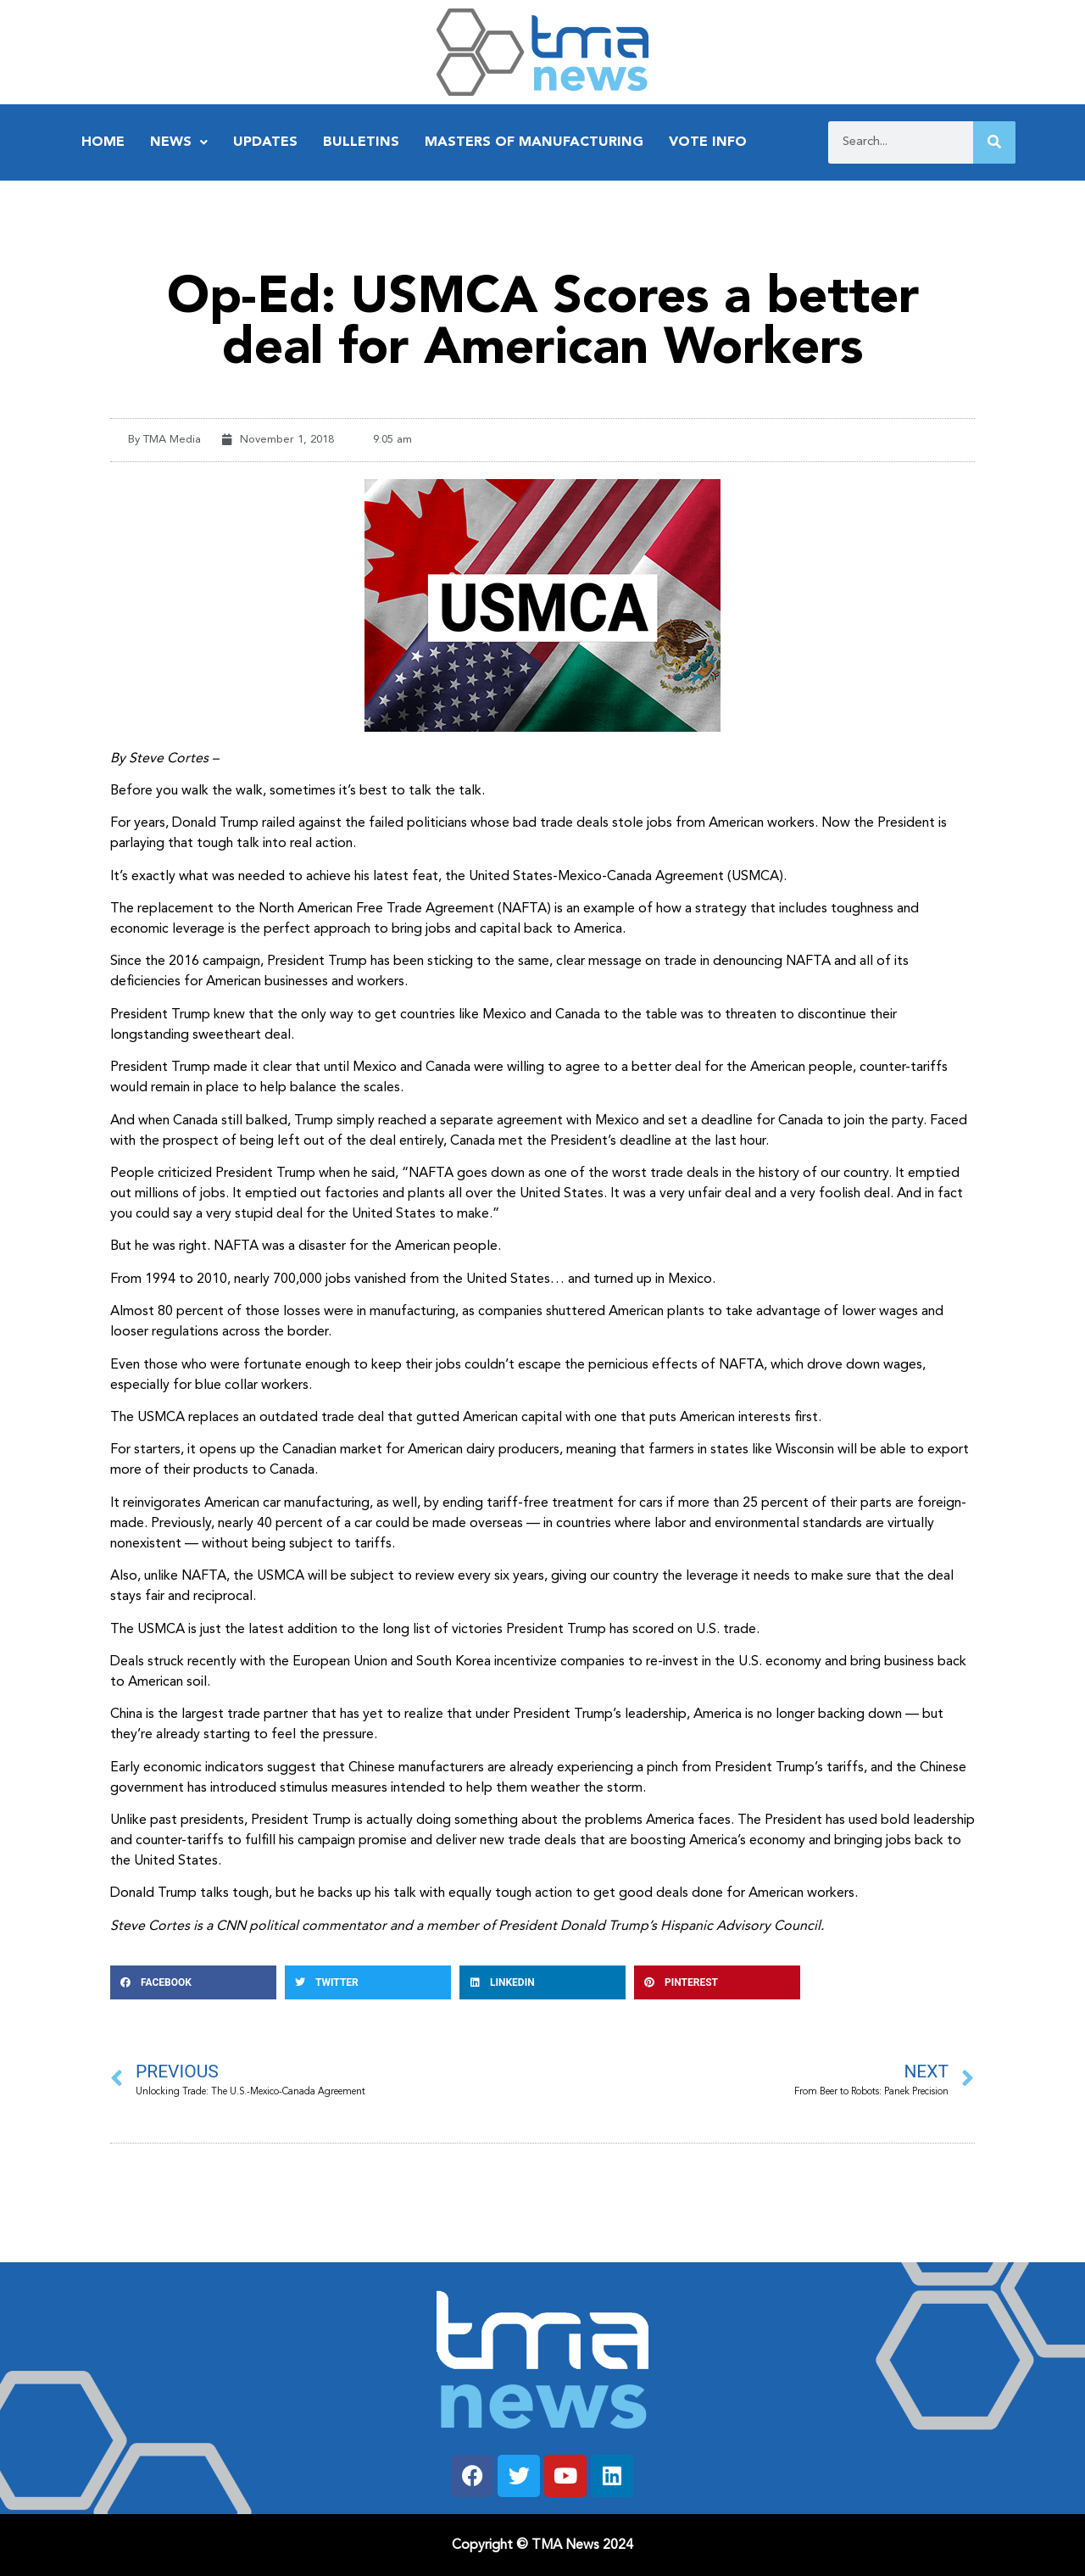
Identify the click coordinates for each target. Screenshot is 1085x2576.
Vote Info (708, 142)
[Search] (994, 142)
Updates (265, 142)
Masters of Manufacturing (534, 142)
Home (103, 142)
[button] (193, 1982)
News (179, 142)
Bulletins (361, 142)
